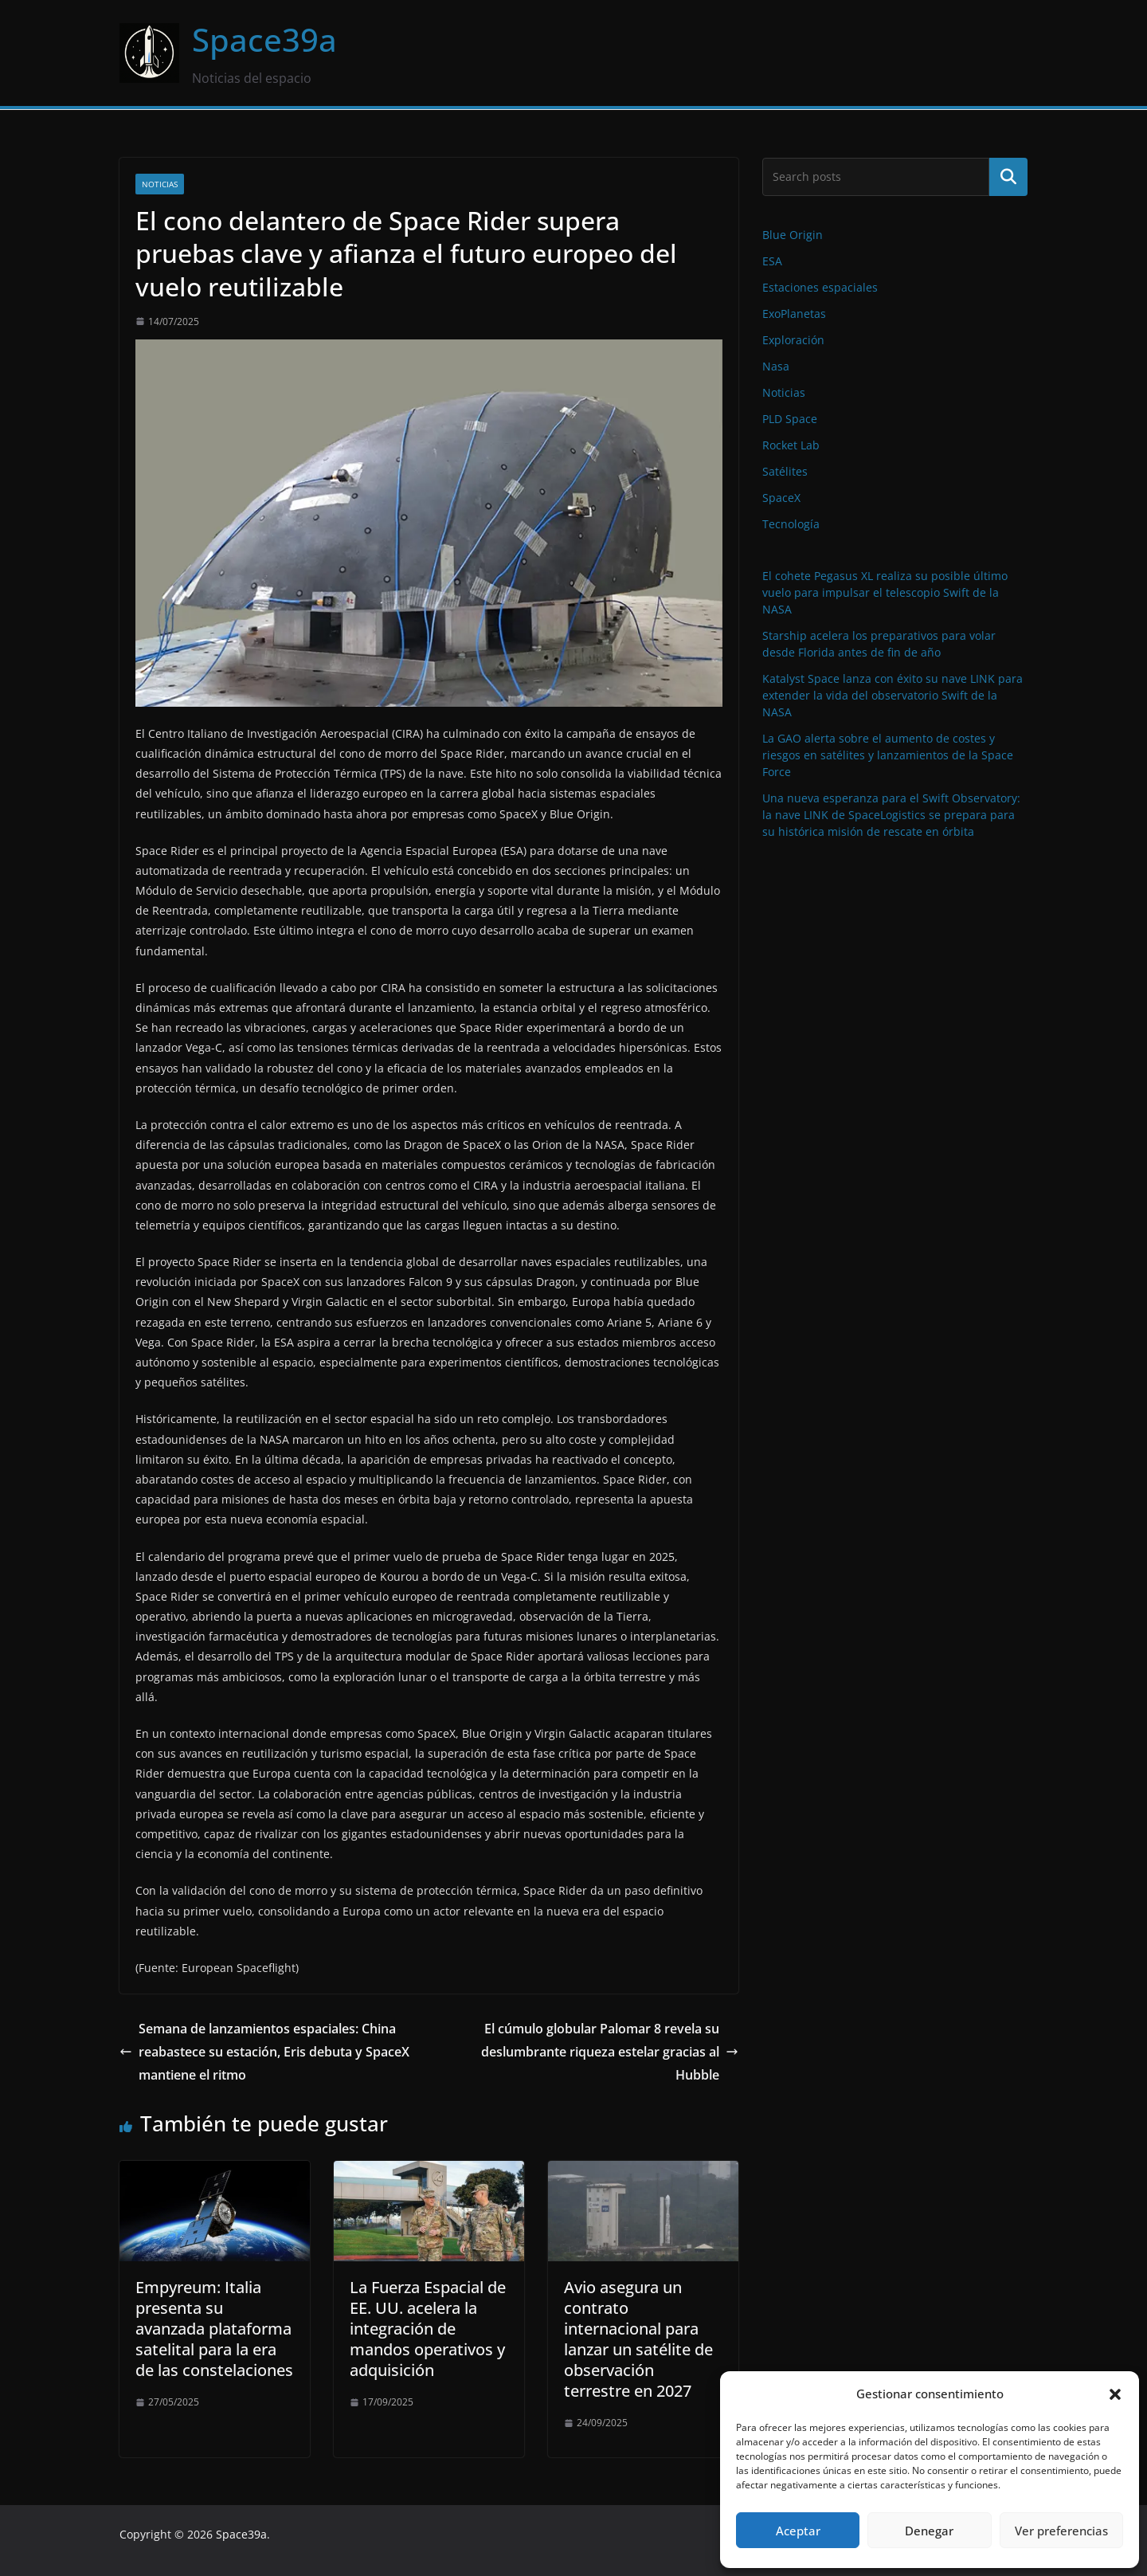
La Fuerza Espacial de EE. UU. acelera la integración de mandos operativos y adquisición (428, 2328)
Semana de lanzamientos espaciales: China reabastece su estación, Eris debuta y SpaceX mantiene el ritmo (264, 2052)
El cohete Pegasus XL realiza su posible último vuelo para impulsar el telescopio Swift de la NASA (885, 592)
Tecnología (791, 523)
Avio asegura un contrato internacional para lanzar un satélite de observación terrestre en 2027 (638, 2339)
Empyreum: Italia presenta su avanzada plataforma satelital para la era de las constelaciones (214, 2328)
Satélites (785, 471)
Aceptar (798, 2531)
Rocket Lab (791, 445)
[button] (1115, 2394)
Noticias (160, 184)
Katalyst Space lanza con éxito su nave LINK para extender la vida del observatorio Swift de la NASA (892, 695)
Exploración (793, 339)
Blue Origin (792, 234)
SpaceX (781, 497)
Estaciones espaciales (820, 287)
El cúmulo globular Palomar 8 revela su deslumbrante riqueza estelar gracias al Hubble (609, 2052)
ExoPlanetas (794, 313)
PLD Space (789, 418)
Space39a (264, 39)
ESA (772, 261)
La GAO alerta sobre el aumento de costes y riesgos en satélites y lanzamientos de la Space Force (887, 755)
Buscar (1008, 177)
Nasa (775, 366)
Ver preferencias (1061, 2531)
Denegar (929, 2531)
